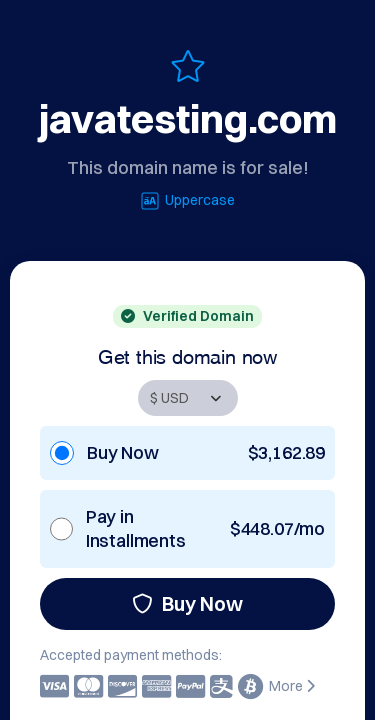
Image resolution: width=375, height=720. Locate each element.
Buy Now (187, 603)
